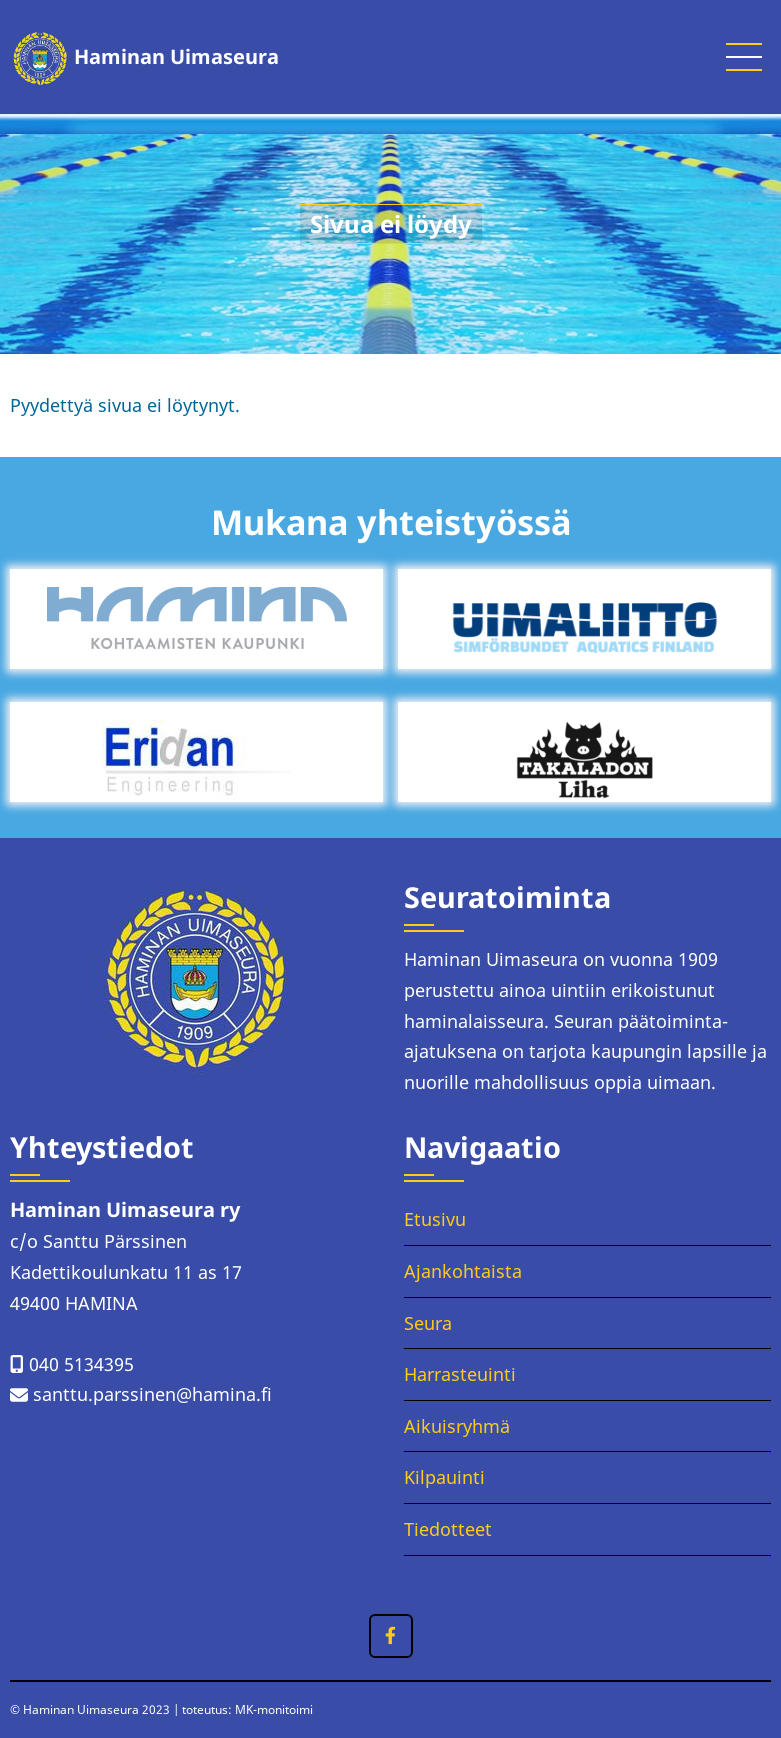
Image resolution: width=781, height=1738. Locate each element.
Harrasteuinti (460, 1374)
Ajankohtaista (463, 1271)
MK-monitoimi (274, 1709)
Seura (428, 1323)
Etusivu (435, 1219)
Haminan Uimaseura (176, 56)
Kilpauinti (444, 1477)
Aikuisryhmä (457, 1426)
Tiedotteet (448, 1529)
